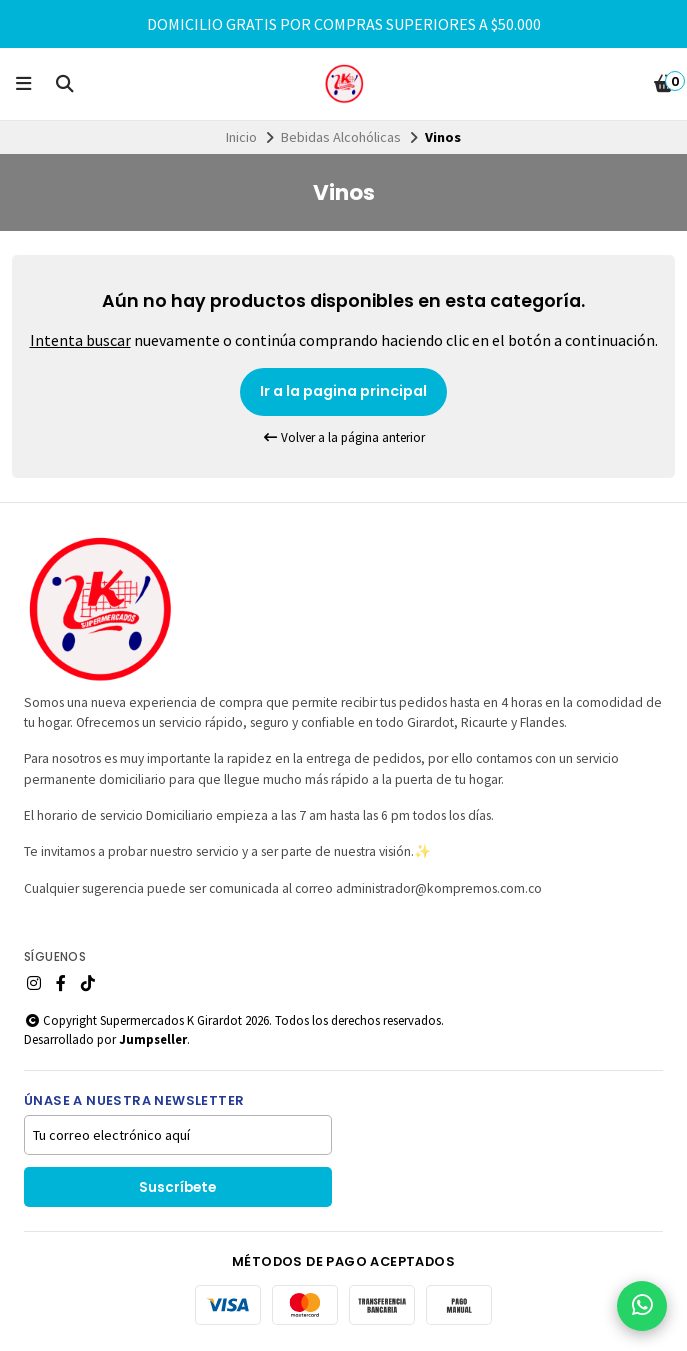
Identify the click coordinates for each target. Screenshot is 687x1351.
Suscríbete (177, 1187)
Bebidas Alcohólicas (341, 137)
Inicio (241, 137)
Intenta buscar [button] (80, 340)
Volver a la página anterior (344, 437)
